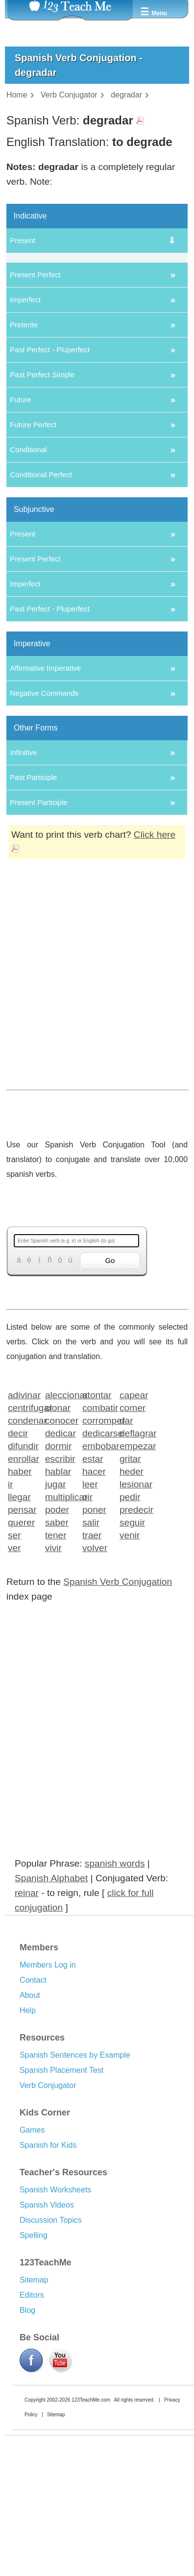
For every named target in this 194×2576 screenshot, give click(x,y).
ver (14, 1687)
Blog (27, 2450)
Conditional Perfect (41, 614)
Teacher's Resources (63, 2312)
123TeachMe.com (91, 2539)
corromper (97, 1559)
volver (94, 1687)
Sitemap (34, 2419)
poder (57, 1648)
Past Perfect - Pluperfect (50, 489)
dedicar (60, 1572)
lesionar (135, 1623)
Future (20, 539)
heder (132, 1610)
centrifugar (23, 1547)
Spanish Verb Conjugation (117, 1721)
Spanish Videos (47, 2344)
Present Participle (39, 942)
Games (32, 2269)
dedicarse (97, 1572)
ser (14, 1674)
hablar (58, 1610)
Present (22, 240)
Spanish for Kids (48, 2285)
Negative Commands (44, 832)
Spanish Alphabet (51, 2018)
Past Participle (33, 917)
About (30, 2135)
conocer (60, 1559)
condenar (23, 1559)
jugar (55, 1623)
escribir (60, 1598)
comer (133, 1547)
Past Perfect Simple (42, 514)
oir (87, 1636)
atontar (97, 1534)
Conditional (28, 589)
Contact (33, 2119)
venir (130, 1674)
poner (94, 1648)
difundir (23, 1585)
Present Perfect (35, 414)
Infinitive (23, 892)
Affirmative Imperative (45, 807)
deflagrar (135, 1572)
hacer (94, 1610)
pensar (22, 1648)
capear (134, 1534)
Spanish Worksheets (55, 2329)
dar (126, 1559)
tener (56, 1674)
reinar (27, 2032)
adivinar (23, 1534)
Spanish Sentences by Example (75, 2194)
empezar (135, 1585)
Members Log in (48, 2104)
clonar (58, 1547)
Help (28, 2150)
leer (90, 1623)
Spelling (34, 2375)
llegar (19, 1636)
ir (10, 1623)
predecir (135, 1648)
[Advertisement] (93, 1137)
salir (90, 1661)
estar (92, 1598)
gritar (130, 1598)
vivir (53, 1687)
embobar (97, 1585)
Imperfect (25, 439)
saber (57, 1661)
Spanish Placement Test (61, 2210)
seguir (132, 1661)
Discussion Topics (51, 2360)
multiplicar (60, 1636)
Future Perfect (33, 564)
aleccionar (60, 1534)
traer (91, 1674)
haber (20, 1610)
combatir (97, 1547)
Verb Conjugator (48, 2225)
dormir (58, 1585)
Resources (42, 2177)
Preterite (24, 464)
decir (18, 1572)
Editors (32, 2434)
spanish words (115, 2003)
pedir (130, 1636)
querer (21, 1661)
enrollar (23, 1598)
